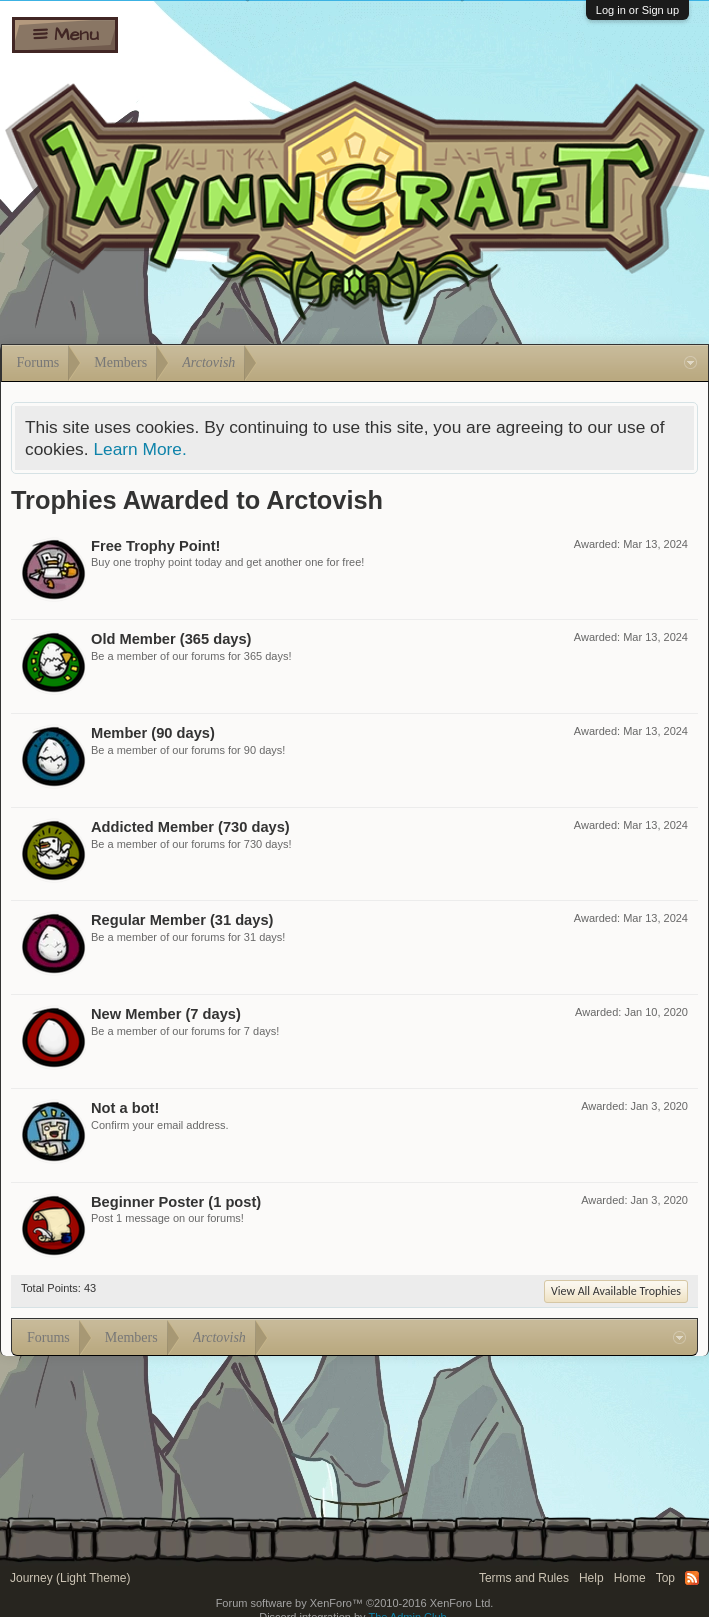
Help (591, 1578)
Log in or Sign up (637, 10)
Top (665, 1578)
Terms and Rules (524, 1578)
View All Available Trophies (616, 1291)
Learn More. (139, 449)
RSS (692, 1578)
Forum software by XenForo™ (355, 1603)
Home (630, 1578)
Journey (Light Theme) (70, 1578)
